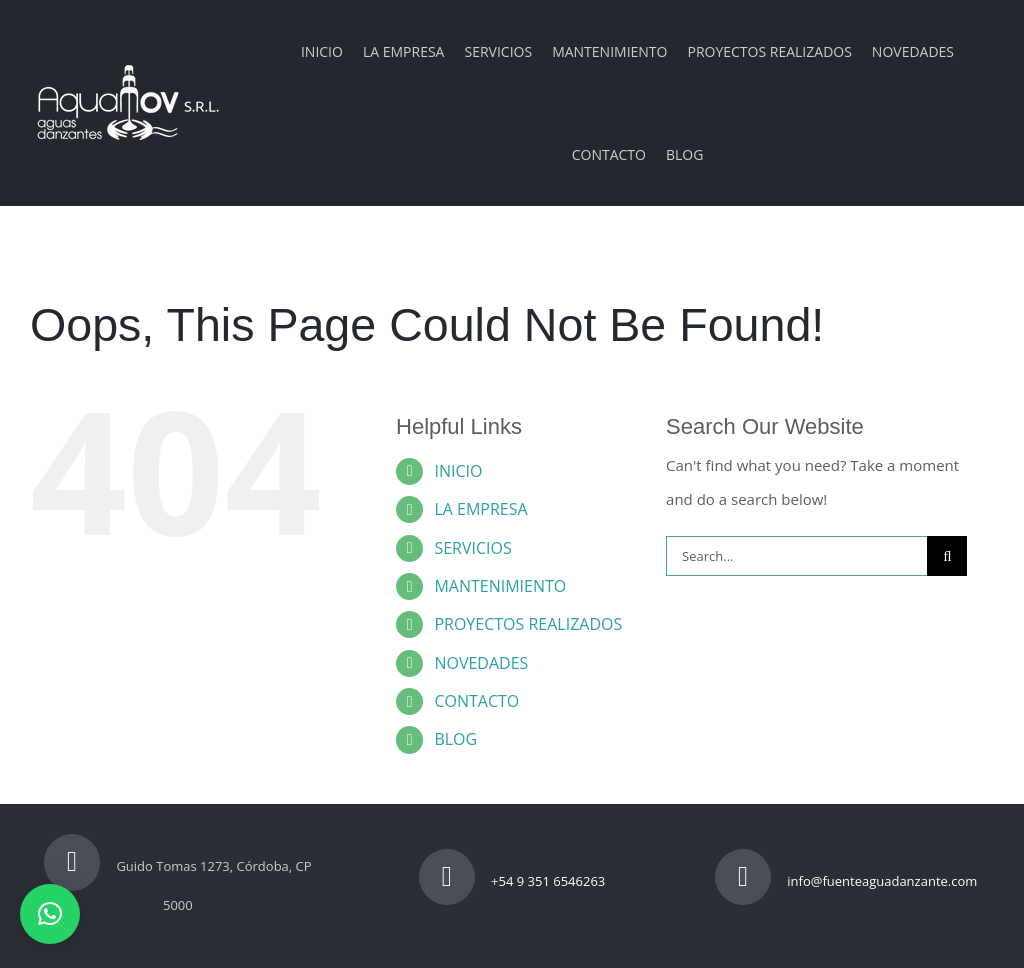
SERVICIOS (472, 548)
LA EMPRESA (480, 509)
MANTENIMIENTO (500, 586)
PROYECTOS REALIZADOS (528, 624)
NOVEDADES (481, 663)
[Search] (947, 556)
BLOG (455, 739)
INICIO (458, 471)
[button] (50, 914)
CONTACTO (476, 701)
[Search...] (796, 556)
